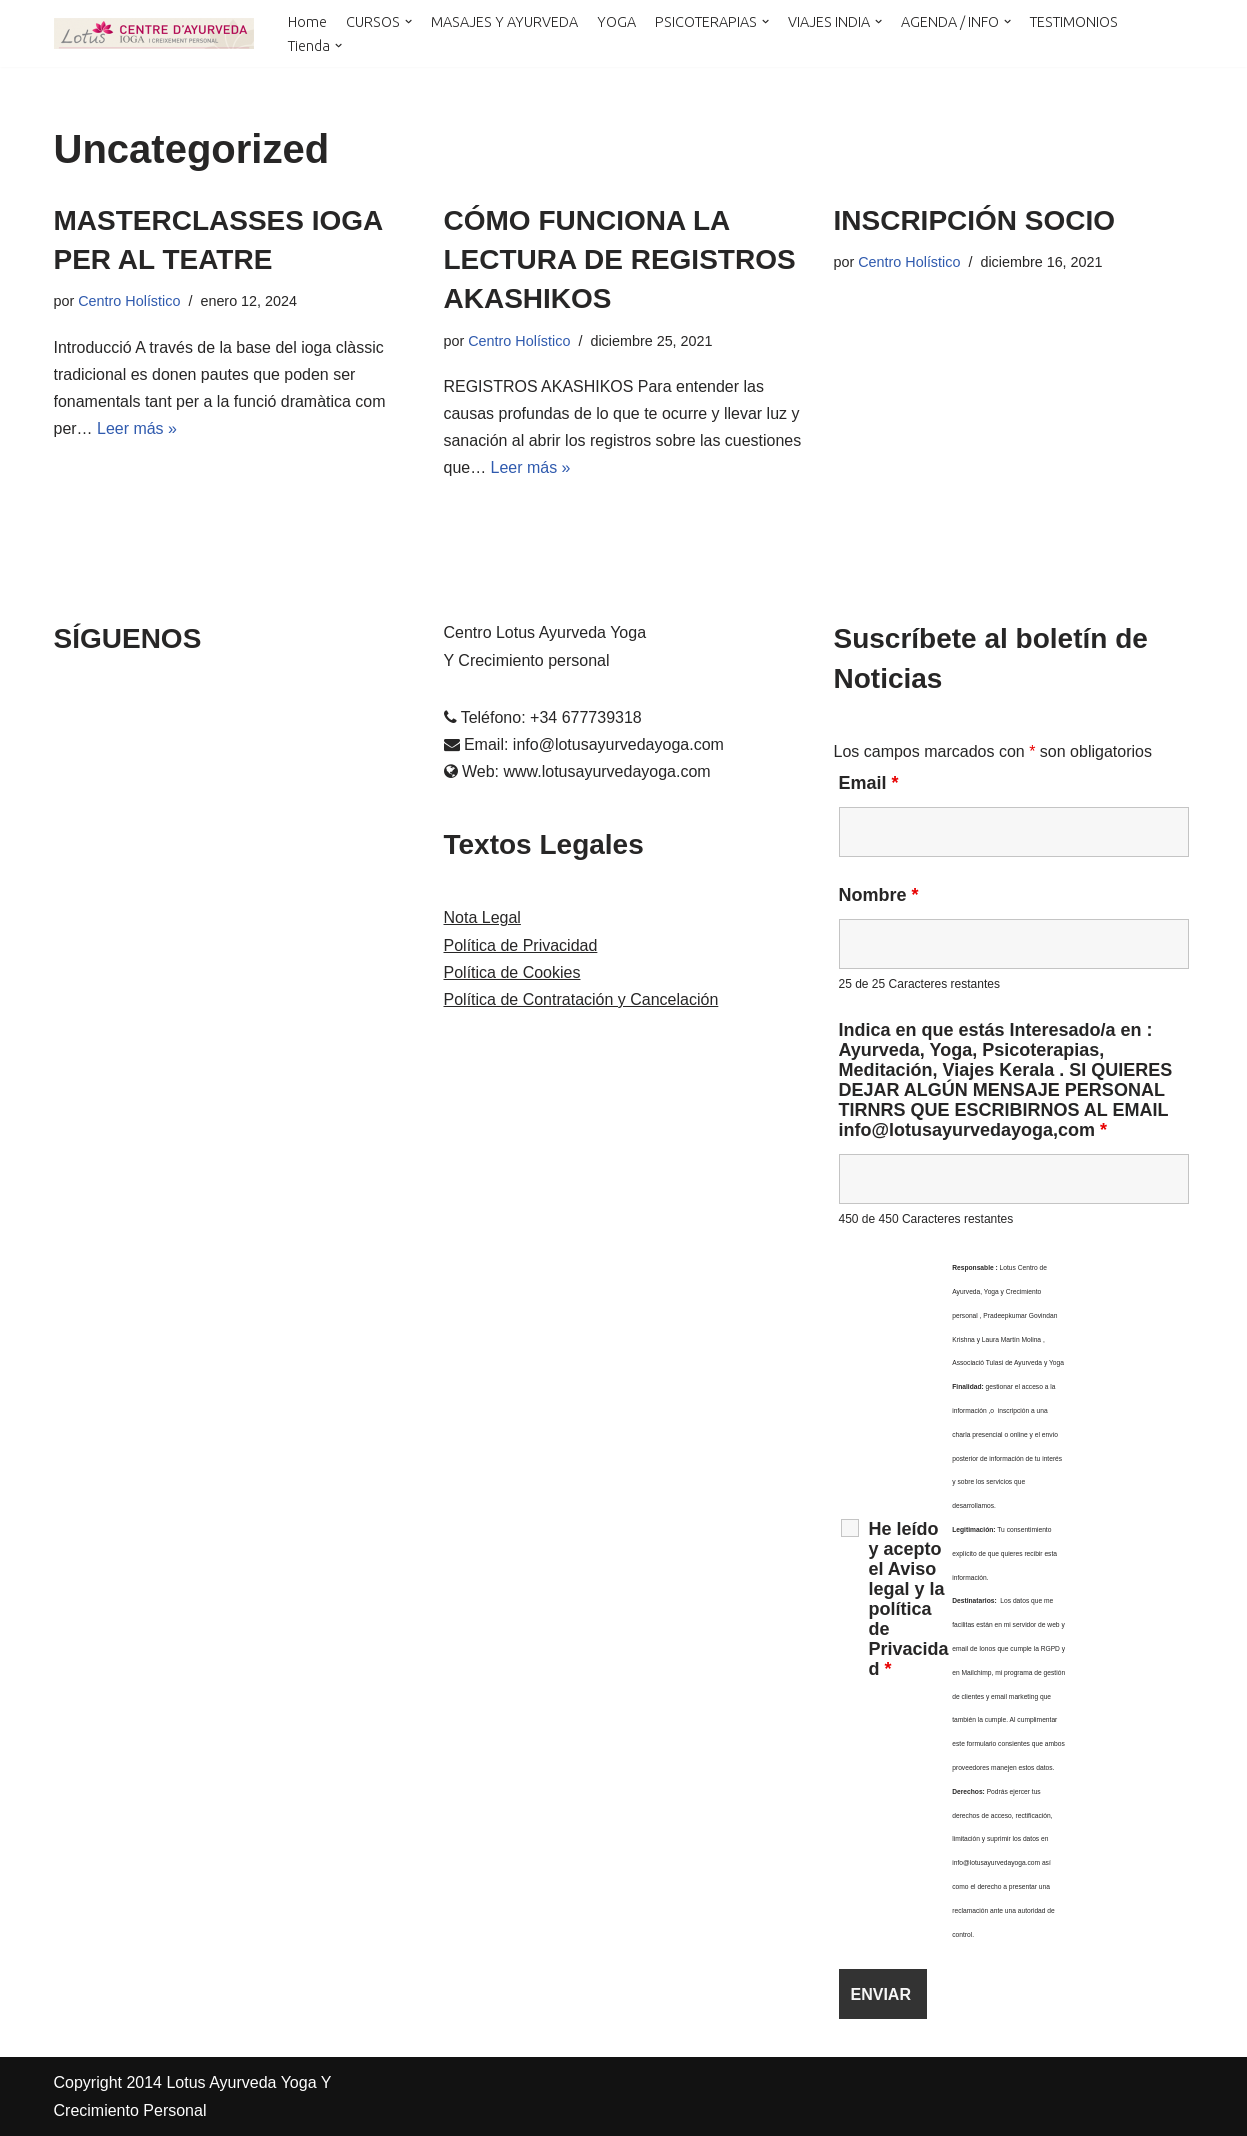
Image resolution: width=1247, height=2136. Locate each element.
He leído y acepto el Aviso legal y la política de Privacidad (909, 1600)
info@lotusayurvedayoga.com (618, 744)
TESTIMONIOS (1074, 21)
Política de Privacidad (521, 945)
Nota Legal (482, 918)
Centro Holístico (129, 301)
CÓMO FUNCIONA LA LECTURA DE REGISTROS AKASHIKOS (620, 259)
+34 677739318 (586, 717)
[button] (408, 21)
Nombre (879, 896)
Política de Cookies (512, 972)
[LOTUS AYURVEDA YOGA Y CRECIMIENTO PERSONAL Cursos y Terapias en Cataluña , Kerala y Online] (154, 33)
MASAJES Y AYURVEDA (504, 21)
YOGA (616, 21)
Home (307, 21)
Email (869, 783)
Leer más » (137, 428)
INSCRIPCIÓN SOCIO (975, 220)
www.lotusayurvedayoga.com (606, 772)
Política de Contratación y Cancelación (581, 999)
